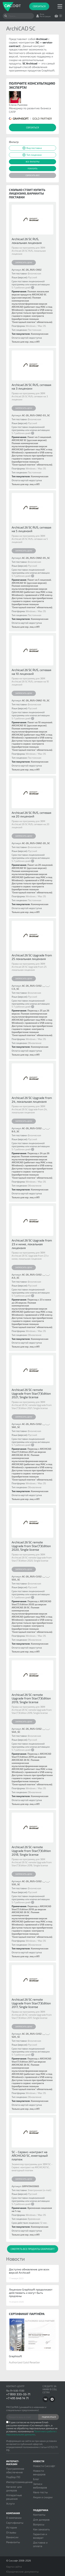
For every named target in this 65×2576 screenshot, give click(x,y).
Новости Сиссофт (44, 2465)
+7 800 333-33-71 (18, 2394)
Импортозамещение (19, 2482)
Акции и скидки (42, 2497)
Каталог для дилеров (14, 2488)
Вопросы (38, 2524)
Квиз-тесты (40, 2492)
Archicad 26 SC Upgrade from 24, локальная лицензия (32, 1099)
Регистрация (45, 16)
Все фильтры (32, 161)
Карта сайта (14, 2566)
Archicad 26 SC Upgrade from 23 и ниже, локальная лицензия (32, 1244)
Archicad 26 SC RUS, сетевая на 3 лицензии (31, 386)
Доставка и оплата (40, 2544)
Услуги (10, 2503)
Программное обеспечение (15, 2470)
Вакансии (12, 2537)
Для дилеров (41, 2519)
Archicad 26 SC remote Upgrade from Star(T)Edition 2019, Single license (31, 1698)
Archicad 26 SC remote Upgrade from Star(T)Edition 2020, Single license (31, 1545)
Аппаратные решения (14, 2496)
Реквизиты (13, 2542)
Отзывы (11, 2532)
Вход (42, 14)
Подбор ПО (13, 2477)
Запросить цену (23, 262)
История (11, 2527)
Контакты (39, 2514)
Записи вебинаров (40, 2485)
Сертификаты (14, 2522)
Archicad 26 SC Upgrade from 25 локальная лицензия (32, 957)
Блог (36, 2479)
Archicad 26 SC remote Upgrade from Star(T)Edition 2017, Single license (31, 2003)
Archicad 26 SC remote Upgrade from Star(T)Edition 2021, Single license (31, 1393)
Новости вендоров (39, 2472)
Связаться (39, 6)
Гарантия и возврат (40, 2535)
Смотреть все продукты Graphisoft (33, 2248)
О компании (13, 2517)
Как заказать (41, 2529)
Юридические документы (22, 2571)
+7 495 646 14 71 (17, 2398)
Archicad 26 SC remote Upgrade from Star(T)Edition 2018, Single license (31, 1850)
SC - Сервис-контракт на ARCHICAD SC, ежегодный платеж (30, 2155)
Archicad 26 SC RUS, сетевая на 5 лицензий (31, 529)
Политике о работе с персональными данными (31, 2433)
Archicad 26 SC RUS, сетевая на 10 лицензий (31, 672)
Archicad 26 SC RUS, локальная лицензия (27, 241)
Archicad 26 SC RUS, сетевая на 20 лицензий (31, 814)
